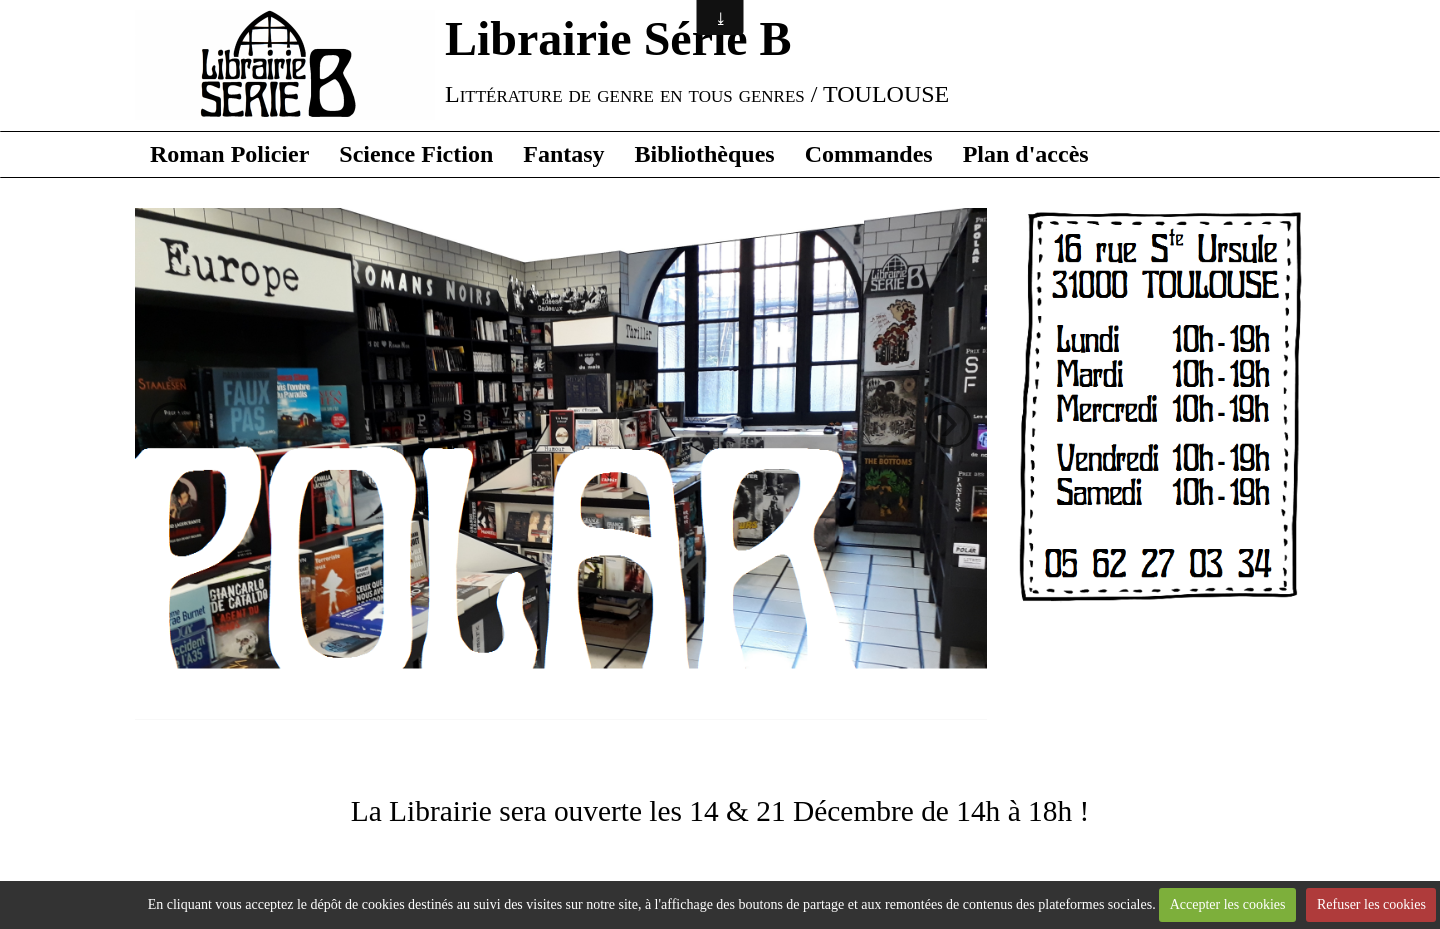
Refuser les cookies (1371, 904)
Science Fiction (416, 154)
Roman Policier (229, 154)
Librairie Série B (618, 38)
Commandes (869, 154)
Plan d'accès (1026, 154)
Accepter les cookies (1228, 904)
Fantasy (563, 154)
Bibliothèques (705, 154)
